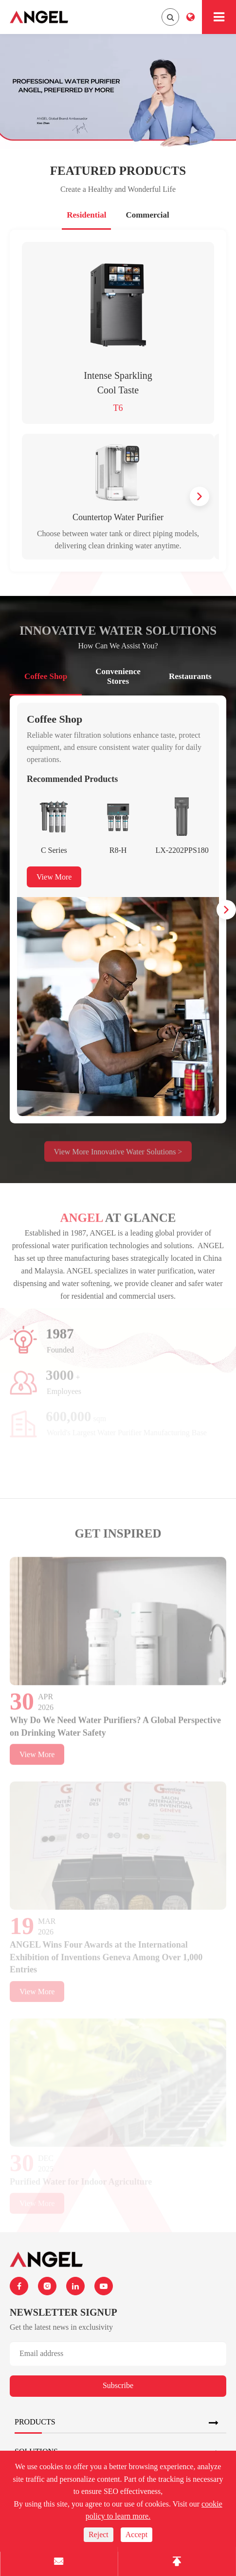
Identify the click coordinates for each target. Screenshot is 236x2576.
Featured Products (118, 171)
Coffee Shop (54, 719)
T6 (118, 408)
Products (35, 2422)
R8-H (118, 850)
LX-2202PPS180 (181, 850)
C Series (54, 850)
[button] (199, 496)
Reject (99, 2534)
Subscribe (118, 2385)
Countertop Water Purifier (118, 517)
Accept (136, 2534)
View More (54, 877)
